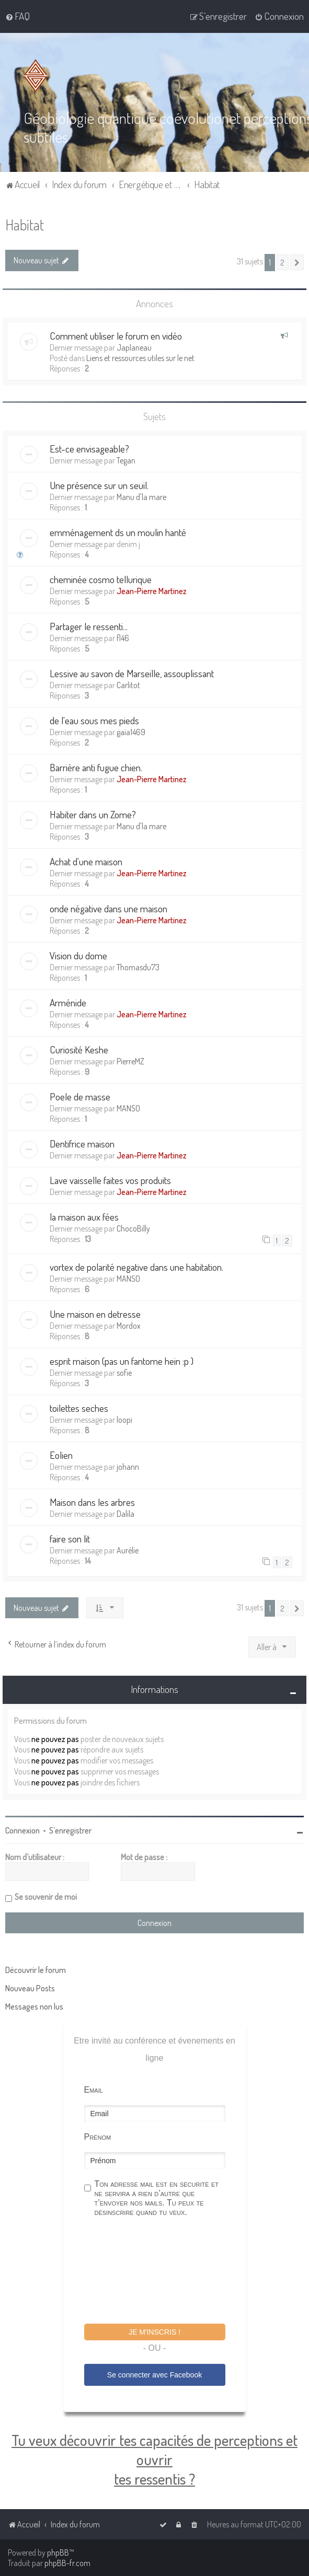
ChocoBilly (133, 1228)
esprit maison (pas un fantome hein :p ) (121, 1360)
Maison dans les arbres (92, 1502)
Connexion (22, 1830)
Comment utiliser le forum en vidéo (116, 335)
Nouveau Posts (30, 1987)
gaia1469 (131, 732)
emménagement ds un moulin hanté (118, 532)
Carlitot (128, 685)
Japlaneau (134, 347)
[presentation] (163, 2271)
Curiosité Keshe (79, 1049)
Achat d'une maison (86, 861)
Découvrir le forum (35, 1969)
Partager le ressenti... (89, 626)
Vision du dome (78, 955)
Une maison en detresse (95, 1313)
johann (128, 1466)
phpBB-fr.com (67, 2563)
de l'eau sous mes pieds (94, 720)
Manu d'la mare (141, 497)
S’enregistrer (70, 1830)
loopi (124, 1419)
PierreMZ (130, 1061)
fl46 (123, 638)
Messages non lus (34, 2006)
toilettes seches (79, 1407)
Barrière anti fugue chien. (96, 767)
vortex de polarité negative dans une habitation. (136, 1266)
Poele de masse (80, 1096)
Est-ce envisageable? (89, 448)
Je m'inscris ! (154, 2331)
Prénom (97, 2136)
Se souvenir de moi (46, 1896)
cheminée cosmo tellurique (101, 579)
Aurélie (128, 1550)
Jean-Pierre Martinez (152, 591)
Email (93, 2089)
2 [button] (282, 262)
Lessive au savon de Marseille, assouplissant (132, 673)
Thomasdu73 (138, 967)
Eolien (61, 1454)
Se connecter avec (154, 2375)
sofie (124, 1372)
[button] (297, 262)
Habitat (24, 224)
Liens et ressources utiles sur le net (140, 357)
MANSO (128, 1108)
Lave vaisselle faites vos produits (110, 1180)
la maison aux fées (84, 1216)
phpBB (58, 2552)
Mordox (129, 1325)
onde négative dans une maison (108, 908)
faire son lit (70, 1538)
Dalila (125, 1514)
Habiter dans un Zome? (93, 814)
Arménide (68, 1002)
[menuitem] (17, 16)
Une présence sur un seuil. (99, 485)
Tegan (126, 460)
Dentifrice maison (82, 1143)
